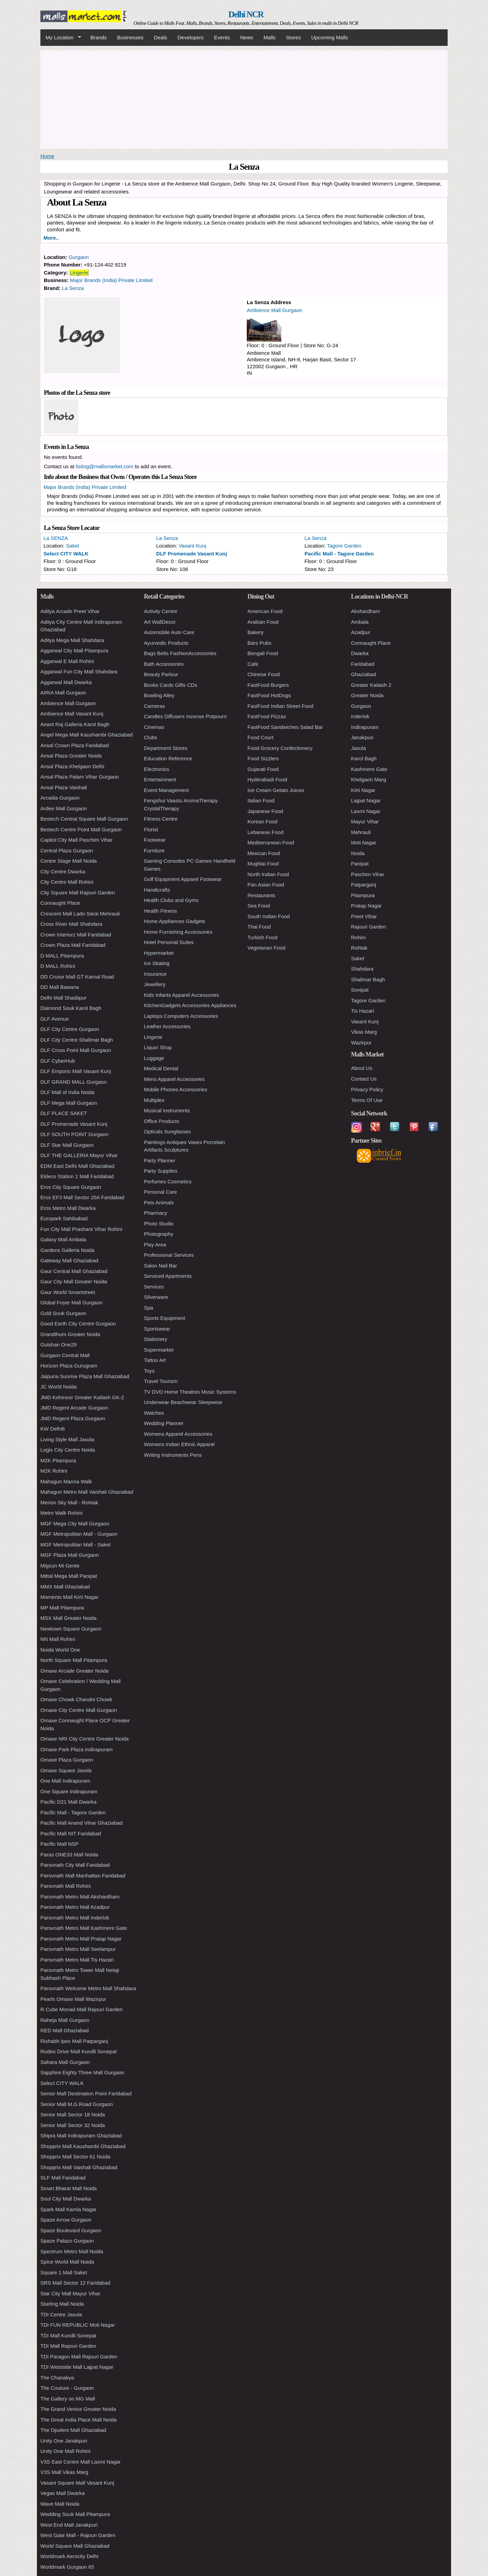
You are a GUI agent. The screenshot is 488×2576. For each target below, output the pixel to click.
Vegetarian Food (266, 948)
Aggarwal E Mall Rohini (67, 661)
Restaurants (261, 895)
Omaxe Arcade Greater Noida (74, 1671)
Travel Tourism (161, 1381)
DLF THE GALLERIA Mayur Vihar (79, 1155)
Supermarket (159, 1350)
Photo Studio (159, 1223)
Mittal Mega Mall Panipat (68, 1576)
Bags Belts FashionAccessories (180, 653)
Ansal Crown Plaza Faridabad (74, 745)
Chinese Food (263, 674)
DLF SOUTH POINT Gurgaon (74, 1134)
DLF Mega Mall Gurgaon (68, 1103)
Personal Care (160, 1192)
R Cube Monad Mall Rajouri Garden (81, 2009)
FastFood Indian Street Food (280, 706)
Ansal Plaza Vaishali (63, 787)
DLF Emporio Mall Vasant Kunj (75, 1071)
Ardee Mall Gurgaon (63, 808)
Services (154, 1287)
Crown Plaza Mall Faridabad (72, 945)
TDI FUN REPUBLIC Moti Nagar (77, 2325)
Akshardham (365, 611)
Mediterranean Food (270, 842)
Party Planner (159, 1160)
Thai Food (259, 927)
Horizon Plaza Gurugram (68, 1366)
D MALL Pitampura (62, 956)
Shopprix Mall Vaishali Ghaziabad (78, 2167)
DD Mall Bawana (59, 987)
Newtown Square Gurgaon (70, 1629)
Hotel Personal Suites (169, 942)
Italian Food (260, 800)
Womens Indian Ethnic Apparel (179, 1444)
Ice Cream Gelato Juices (275, 790)
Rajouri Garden (368, 927)
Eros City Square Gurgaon (70, 1187)
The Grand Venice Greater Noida (78, 2409)
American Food (265, 611)
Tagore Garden (344, 546)
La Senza (73, 288)
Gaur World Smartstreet (67, 1292)
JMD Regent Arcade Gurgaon (74, 1408)
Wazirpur (361, 1042)
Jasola (358, 748)
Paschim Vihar (367, 874)
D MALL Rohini (57, 966)
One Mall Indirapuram (65, 1781)
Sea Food (258, 906)
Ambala (360, 622)
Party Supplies (160, 1171)
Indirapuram (365, 727)
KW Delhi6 (52, 1429)
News (246, 37)
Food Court (260, 737)
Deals (160, 37)
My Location (60, 37)
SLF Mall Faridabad (63, 2178)
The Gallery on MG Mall (67, 2399)
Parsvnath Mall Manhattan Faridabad (82, 1875)
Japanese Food (265, 811)
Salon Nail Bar (160, 1266)
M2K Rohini (53, 1471)
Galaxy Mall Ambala (63, 1239)
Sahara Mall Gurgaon (65, 2062)
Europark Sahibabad (64, 1218)
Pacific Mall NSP (59, 1844)
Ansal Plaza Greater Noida (71, 756)
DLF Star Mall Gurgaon (67, 1145)
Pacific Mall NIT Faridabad (70, 1833)
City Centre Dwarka (62, 871)
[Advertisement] (244, 98)
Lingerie (79, 272)
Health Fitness (160, 911)
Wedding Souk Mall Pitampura (75, 2514)
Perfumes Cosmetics (168, 1181)
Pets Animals (159, 1202)
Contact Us (364, 1079)
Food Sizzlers (263, 758)
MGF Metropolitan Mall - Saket (75, 1544)
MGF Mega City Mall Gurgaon (74, 1523)
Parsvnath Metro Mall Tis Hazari (77, 1960)
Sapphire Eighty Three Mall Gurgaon (82, 2072)
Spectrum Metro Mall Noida (71, 2251)
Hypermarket (159, 953)
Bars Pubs (259, 643)
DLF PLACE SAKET (63, 1113)
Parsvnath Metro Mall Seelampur (78, 1949)
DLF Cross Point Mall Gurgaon (75, 1050)
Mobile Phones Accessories (175, 1089)
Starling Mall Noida (62, 2304)
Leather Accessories (167, 1026)
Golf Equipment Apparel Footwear (183, 879)
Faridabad (362, 664)
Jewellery (155, 984)
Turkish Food (262, 937)
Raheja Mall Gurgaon (64, 2020)
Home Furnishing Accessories (178, 932)
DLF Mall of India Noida (67, 1092)
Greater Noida (367, 695)
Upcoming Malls (329, 37)
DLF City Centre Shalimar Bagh (76, 1040)
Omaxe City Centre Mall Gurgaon (78, 1710)
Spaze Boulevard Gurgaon (70, 2230)
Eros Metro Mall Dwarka (68, 1208)
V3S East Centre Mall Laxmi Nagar (80, 2462)
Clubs (150, 737)
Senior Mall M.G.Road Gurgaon (76, 2104)
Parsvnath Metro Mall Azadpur (75, 1907)
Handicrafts (157, 890)
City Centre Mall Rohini (66, 882)
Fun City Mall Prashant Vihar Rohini (81, 1229)
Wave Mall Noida (59, 2504)
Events (222, 37)
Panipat (360, 863)
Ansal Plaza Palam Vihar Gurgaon (79, 777)
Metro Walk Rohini (61, 1513)
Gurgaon (79, 257)
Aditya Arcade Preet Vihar (70, 611)
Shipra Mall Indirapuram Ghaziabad (81, 2135)
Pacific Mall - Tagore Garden (339, 554)
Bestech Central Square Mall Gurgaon (84, 819)
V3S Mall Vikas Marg (64, 2472)
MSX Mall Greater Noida (68, 1618)
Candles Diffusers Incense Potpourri (185, 716)
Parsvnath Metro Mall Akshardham (79, 1897)
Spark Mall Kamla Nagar (68, 2209)
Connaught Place (60, 903)
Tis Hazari (362, 1011)
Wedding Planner (164, 1423)
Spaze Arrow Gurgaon (65, 2220)
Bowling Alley (159, 695)
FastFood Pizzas (266, 716)
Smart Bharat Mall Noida (68, 2188)
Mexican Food (263, 853)
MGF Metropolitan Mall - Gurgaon (78, 1534)
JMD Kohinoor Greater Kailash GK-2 (82, 1397)
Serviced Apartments (168, 1276)
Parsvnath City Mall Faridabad (75, 1865)
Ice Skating (156, 963)
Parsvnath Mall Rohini (65, 1886)
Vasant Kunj (192, 546)
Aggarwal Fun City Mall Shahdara (78, 671)
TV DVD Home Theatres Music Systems (190, 1392)
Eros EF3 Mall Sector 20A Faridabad (82, 1197)
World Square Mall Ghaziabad (74, 2546)
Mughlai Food (263, 863)
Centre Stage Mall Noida (68, 861)
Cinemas (154, 727)
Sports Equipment (164, 1318)
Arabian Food (263, 622)
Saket (72, 546)
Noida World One (60, 1650)
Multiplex (154, 1100)
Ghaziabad (363, 674)
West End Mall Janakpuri (69, 2525)
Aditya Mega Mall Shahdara (72, 640)
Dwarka (360, 653)
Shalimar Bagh (368, 979)
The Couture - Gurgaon (67, 2388)
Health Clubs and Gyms (171, 900)
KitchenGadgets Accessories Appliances (190, 1005)
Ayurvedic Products (166, 643)
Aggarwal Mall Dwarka (66, 682)
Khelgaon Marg (368, 779)
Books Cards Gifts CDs (170, 685)
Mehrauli (361, 832)
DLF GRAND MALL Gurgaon (73, 1082)
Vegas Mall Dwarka (62, 2493)
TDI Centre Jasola (61, 2314)
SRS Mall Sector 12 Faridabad (75, 2283)
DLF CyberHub (57, 1061)
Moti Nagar (363, 842)
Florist (151, 829)
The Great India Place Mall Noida (78, 2420)
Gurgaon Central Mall (65, 1355)
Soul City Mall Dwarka (65, 2199)
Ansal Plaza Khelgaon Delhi (72, 766)
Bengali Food (262, 653)
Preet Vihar (364, 916)
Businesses (130, 37)
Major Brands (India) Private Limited (111, 280)
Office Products (161, 1121)
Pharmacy (155, 1213)
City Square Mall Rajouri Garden (77, 892)
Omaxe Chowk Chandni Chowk (76, 1699)
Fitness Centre (161, 819)
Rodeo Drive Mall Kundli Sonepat (78, 2051)
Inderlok (360, 716)
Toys (149, 1371)
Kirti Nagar (363, 790)
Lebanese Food (265, 832)
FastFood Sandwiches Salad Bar (285, 727)
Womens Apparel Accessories (178, 1434)
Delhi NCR (245, 14)
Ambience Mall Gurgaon (274, 310)
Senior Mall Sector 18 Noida (72, 2114)
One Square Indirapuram (68, 1791)
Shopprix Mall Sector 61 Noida (75, 2156)
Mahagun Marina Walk (66, 1481)
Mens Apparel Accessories (174, 1079)
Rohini (358, 937)
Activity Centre (160, 611)
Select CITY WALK (66, 554)
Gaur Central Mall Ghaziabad (73, 1271)
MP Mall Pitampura (62, 1608)
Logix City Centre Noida (67, 1450)
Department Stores (165, 748)
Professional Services (169, 1255)
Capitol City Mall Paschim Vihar (76, 840)
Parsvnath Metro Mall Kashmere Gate (83, 1928)
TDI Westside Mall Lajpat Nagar (76, 2367)
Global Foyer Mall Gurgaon (71, 1302)
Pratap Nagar (366, 906)
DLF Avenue (54, 1019)
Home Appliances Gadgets (174, 921)
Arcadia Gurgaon (59, 798)
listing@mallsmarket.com (105, 466)
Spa (148, 1308)
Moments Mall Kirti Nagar (69, 1597)
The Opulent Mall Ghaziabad (73, 2430)
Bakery (255, 632)
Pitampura (362, 895)
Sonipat (360, 990)
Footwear (155, 840)
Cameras (154, 706)
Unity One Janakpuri (63, 2441)
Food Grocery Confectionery (279, 748)
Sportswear (157, 1329)
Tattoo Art (155, 1360)
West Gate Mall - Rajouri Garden (77, 2535)
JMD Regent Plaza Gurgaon (72, 1418)
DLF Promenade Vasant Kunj (191, 554)
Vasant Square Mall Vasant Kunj (77, 2483)
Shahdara (362, 969)
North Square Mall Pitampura (73, 1660)
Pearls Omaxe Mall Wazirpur (73, 1999)
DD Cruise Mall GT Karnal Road (77, 977)
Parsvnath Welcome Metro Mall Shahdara (88, 1988)
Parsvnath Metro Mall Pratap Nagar (80, 1939)
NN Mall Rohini (57, 1639)
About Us (361, 1068)
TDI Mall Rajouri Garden (68, 2346)
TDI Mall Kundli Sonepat (68, 2335)
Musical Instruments (167, 1110)
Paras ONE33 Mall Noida (69, 1854)
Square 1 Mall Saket (63, 2272)
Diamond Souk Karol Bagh (70, 1008)
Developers (190, 37)
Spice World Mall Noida (67, 2262)
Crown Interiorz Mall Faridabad (75, 935)
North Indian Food (268, 874)
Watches (154, 1413)
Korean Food (262, 821)
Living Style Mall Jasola (67, 1439)
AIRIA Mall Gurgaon (63, 692)
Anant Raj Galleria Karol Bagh (74, 724)
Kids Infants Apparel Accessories (181, 995)
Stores (293, 37)
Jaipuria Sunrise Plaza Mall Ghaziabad (84, 1376)
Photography (158, 1234)
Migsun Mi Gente (59, 1565)
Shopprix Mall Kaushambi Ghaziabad (83, 2146)
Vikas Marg (364, 1032)
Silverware (156, 1297)
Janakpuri (362, 737)
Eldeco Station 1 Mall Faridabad (77, 1176)
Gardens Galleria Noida (67, 1250)
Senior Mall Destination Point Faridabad (85, 2093)
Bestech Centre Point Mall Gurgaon (81, 829)
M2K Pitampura (58, 1460)
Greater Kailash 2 (371, 685)
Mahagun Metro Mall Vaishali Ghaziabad (86, 1492)
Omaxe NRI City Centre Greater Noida (84, 1739)
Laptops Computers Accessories (181, 1016)
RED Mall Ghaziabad (64, 2030)
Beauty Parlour (161, 674)
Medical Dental (161, 1068)
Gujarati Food (263, 769)
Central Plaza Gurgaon (66, 850)
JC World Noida (58, 1387)
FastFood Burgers (268, 685)
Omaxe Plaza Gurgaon (66, 1760)
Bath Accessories (164, 664)
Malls (269, 37)
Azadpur (360, 632)
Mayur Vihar (365, 821)
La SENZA (55, 538)
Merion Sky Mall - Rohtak (69, 1502)
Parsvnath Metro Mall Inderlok (74, 1918)
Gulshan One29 (58, 1344)
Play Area (155, 1244)
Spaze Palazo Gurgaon (67, 2241)
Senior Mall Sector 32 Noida (72, 2125)
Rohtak (359, 948)
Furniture (154, 850)
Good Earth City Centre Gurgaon (78, 1323)
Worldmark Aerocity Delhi (69, 2556)
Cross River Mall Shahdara (71, 924)
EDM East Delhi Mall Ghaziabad (77, 1166)
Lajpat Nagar (366, 800)
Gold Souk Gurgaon (63, 1313)
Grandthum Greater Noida (70, 1334)
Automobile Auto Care (169, 632)
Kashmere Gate (369, 769)
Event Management (166, 790)
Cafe (252, 664)
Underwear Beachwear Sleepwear (183, 1402)
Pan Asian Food (265, 885)
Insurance (155, 974)
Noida (357, 853)
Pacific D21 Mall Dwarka (68, 1802)
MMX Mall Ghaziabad (65, 1587)
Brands (98, 37)
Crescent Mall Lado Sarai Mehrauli (80, 913)
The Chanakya (57, 2377)
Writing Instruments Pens (173, 1455)
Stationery (155, 1339)
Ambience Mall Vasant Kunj (71, 713)
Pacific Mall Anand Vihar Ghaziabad (81, 1823)
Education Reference (168, 758)
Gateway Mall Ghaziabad (69, 1260)
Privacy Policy (367, 1089)
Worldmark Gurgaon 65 (67, 2567)
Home (47, 156)
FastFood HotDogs (269, 695)
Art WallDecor (160, 622)
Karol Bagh (364, 758)
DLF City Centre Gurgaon (69, 1029)
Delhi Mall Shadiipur (63, 998)
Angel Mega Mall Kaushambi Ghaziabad (86, 735)
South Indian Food (268, 916)
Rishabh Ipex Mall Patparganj (74, 2041)
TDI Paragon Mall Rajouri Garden (78, 2356)
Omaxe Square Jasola (65, 1770)
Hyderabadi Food (267, 779)
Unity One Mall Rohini (65, 2451)
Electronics (156, 769)
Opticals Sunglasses (167, 1131)
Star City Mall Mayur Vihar (70, 2293)
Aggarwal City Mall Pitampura (74, 650)
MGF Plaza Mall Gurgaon (69, 1555)
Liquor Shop (158, 1047)
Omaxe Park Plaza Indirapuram (76, 1749)
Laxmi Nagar (365, 811)
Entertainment (160, 779)
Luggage (154, 1058)
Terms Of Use (367, 1100)
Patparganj (363, 885)
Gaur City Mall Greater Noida (73, 1281)
